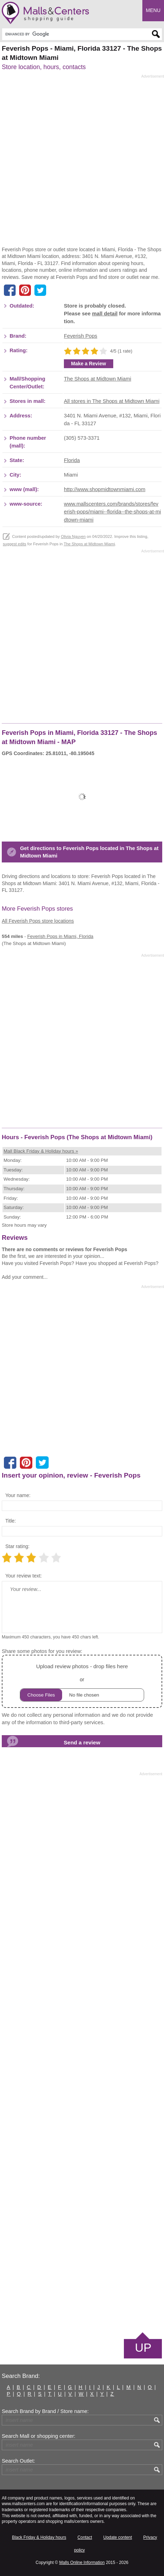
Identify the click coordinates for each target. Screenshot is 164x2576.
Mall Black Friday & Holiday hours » (41, 1151)
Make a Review (88, 363)
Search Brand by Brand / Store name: (45, 2411)
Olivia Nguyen (73, 536)
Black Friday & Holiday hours (39, 2537)
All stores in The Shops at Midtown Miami (111, 401)
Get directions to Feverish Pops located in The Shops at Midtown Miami (89, 852)
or (82, 1681)
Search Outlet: (18, 2461)
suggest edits (14, 544)
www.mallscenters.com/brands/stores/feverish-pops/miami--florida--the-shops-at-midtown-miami (112, 511)
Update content (117, 2537)
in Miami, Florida (60, 936)
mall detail (104, 313)
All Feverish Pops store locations (38, 921)
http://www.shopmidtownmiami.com (104, 489)
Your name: (18, 1495)
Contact (84, 2537)
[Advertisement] (82, 162)
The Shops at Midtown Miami (97, 379)
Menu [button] (153, 10)
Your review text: (23, 1576)
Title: (10, 1521)
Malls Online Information (82, 2562)
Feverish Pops (80, 336)
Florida (72, 460)
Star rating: (17, 1546)
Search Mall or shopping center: (38, 2436)
